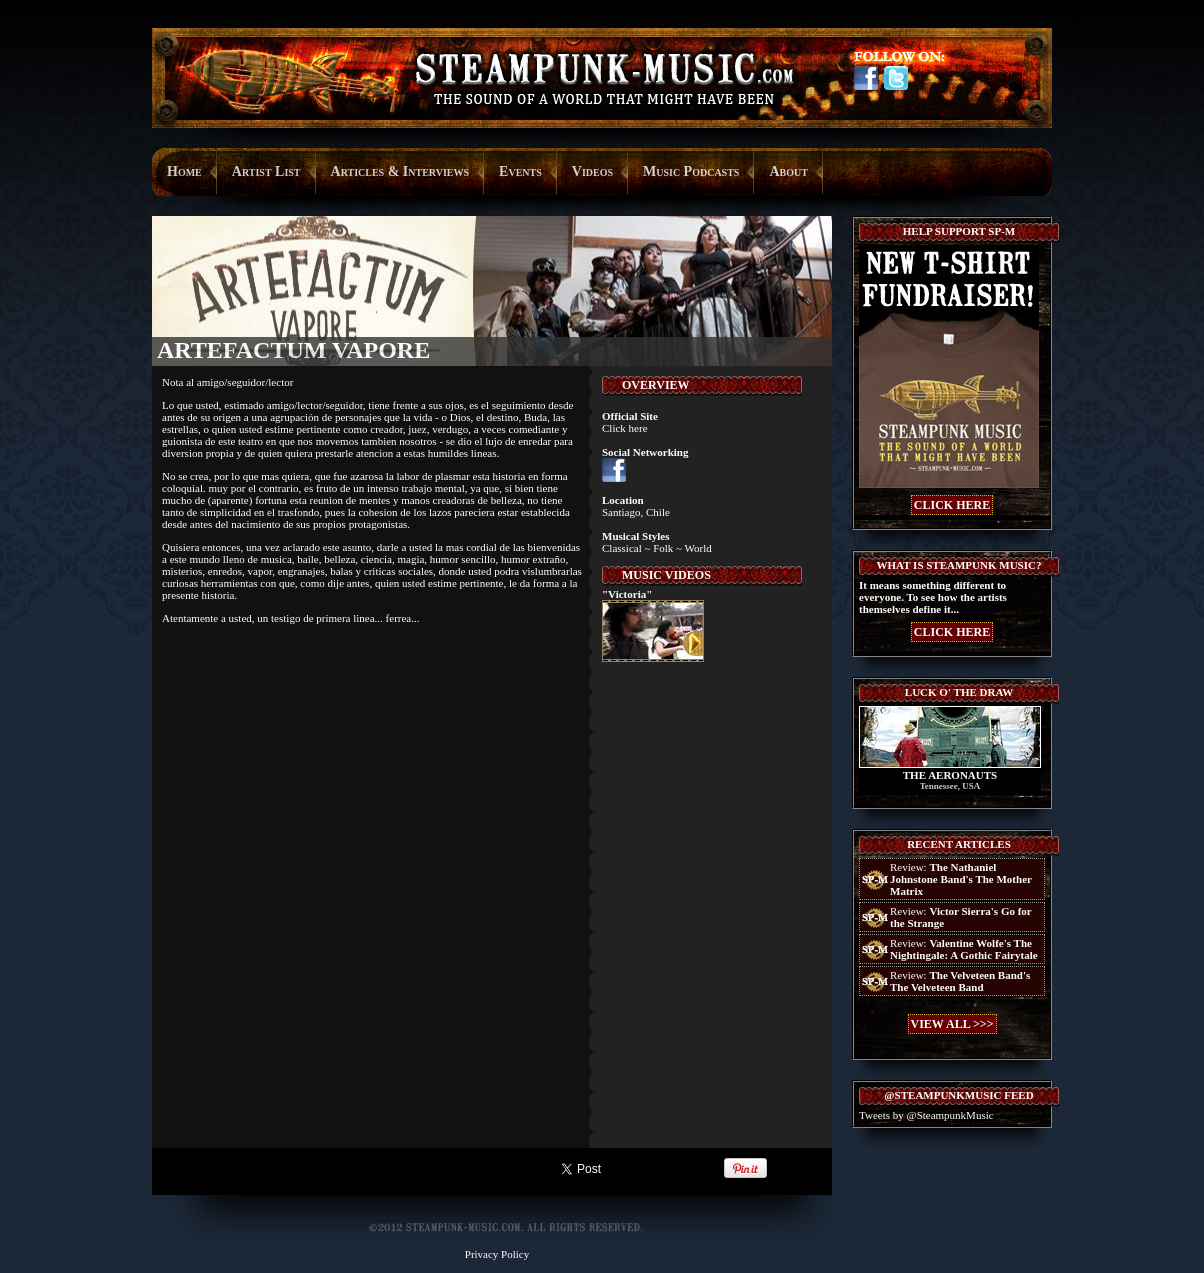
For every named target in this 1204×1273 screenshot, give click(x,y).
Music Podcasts (691, 171)
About (788, 171)
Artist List (266, 171)
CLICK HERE (952, 505)
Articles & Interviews (400, 171)
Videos (592, 171)
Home (184, 171)
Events (520, 171)
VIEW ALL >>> (952, 1024)
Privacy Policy (497, 1254)
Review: (961, 879)
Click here (625, 428)
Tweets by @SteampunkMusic (926, 1115)
